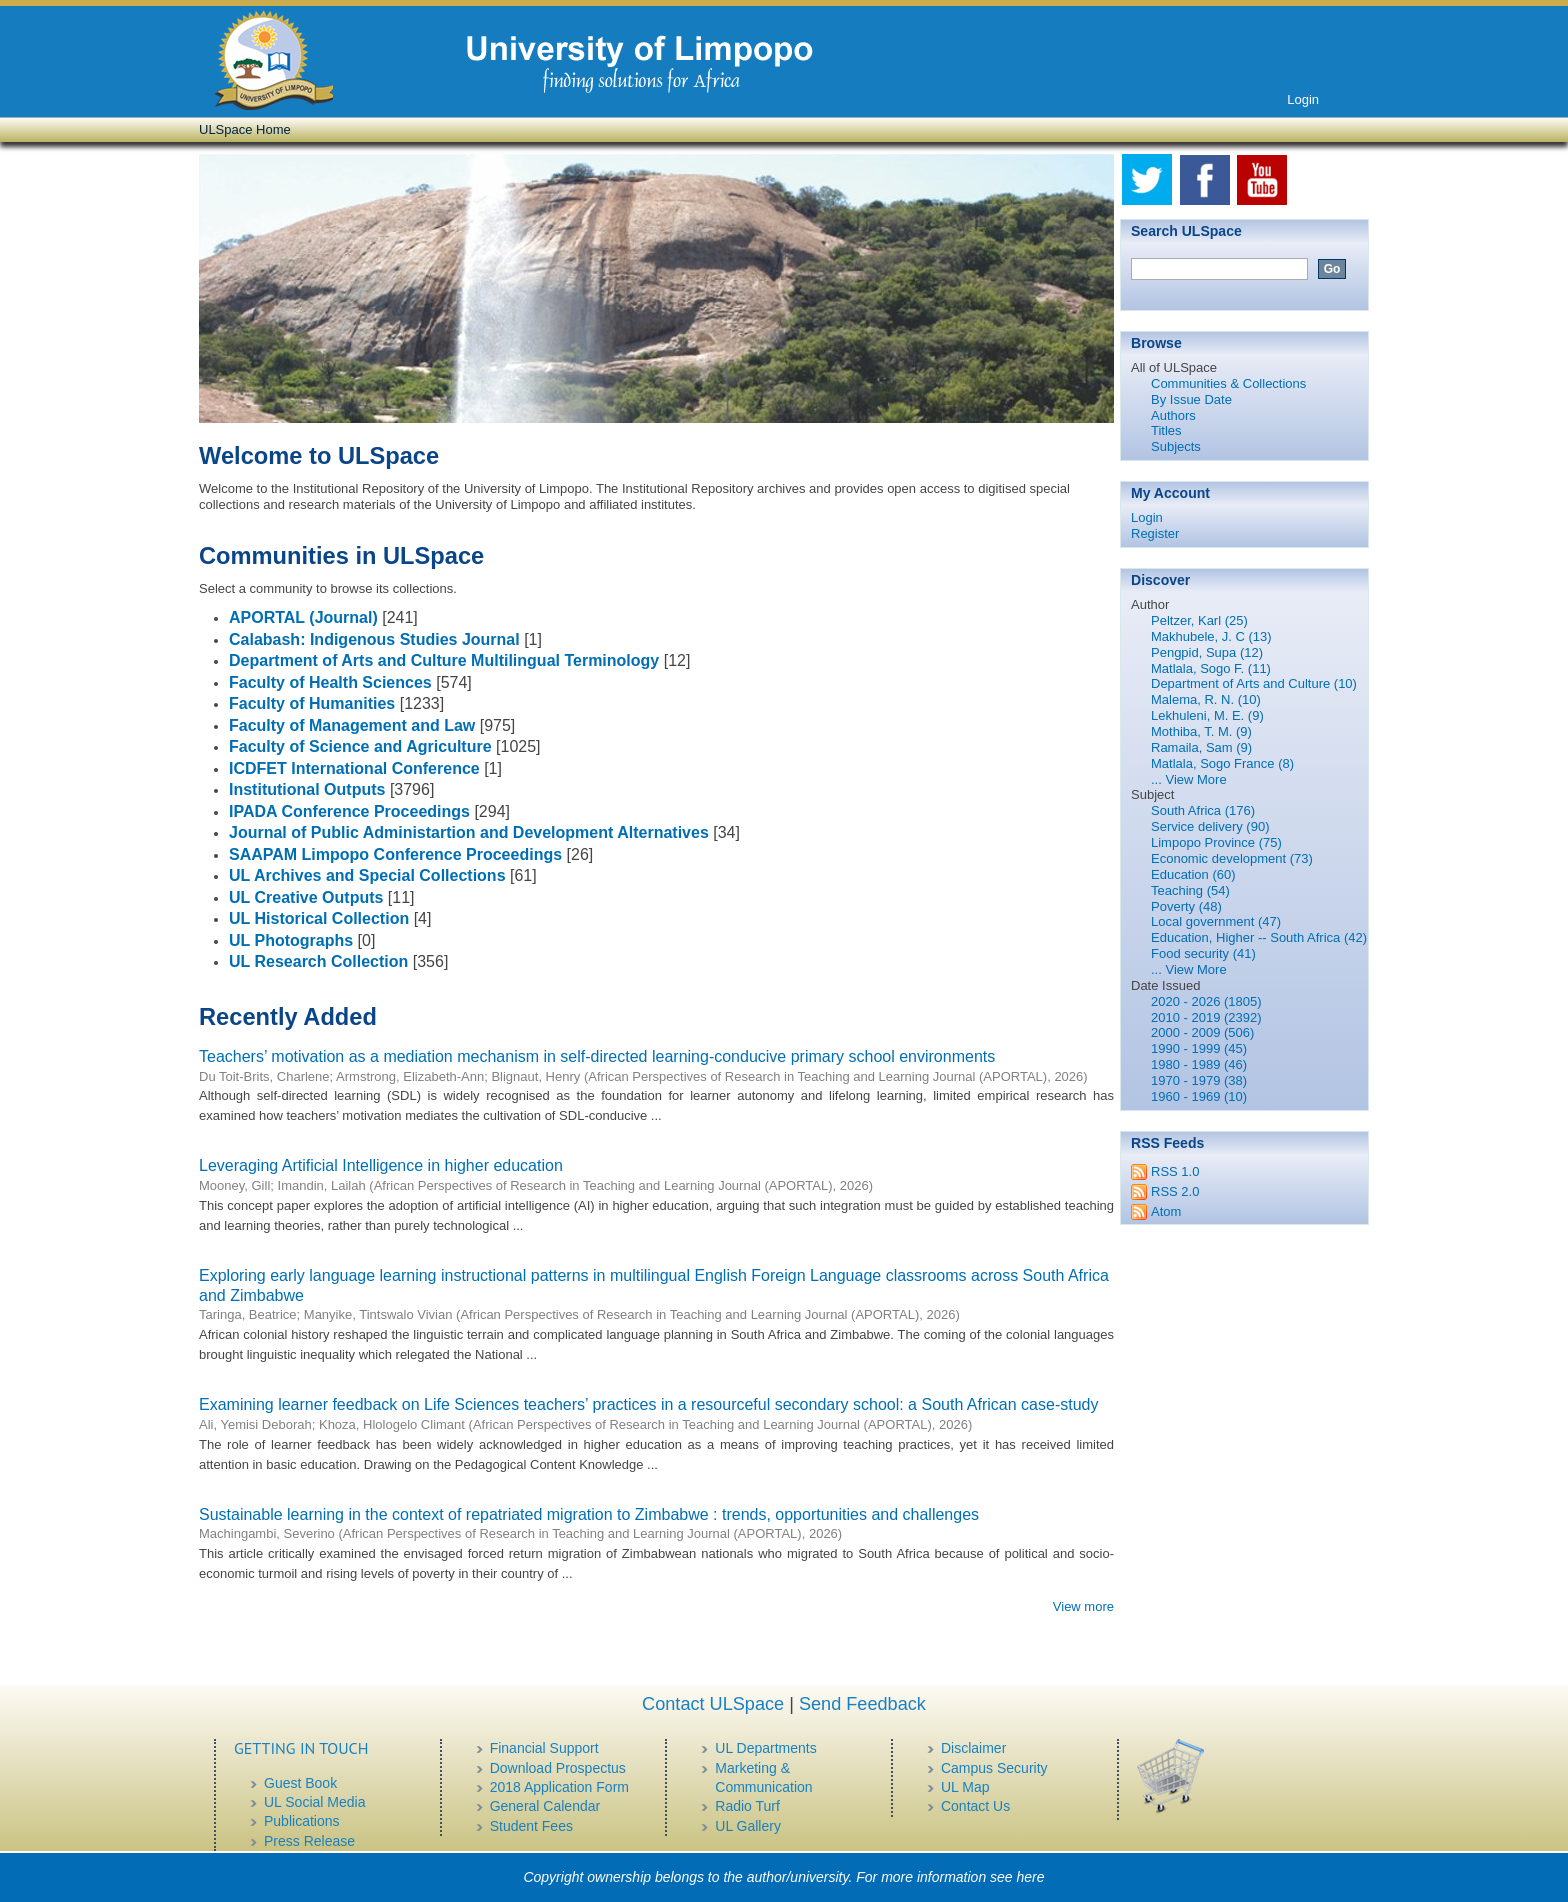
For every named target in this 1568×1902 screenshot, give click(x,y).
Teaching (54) (1190, 890)
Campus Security (994, 1768)
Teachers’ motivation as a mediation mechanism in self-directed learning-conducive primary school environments (597, 1056)
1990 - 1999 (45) (1199, 1048)
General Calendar (545, 1806)
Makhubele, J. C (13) (1211, 636)
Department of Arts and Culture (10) (1254, 683)
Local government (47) (1216, 921)
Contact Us (975, 1806)
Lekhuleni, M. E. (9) (1207, 715)
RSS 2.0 (1175, 1191)
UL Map (965, 1787)
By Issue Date (1191, 399)
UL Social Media (314, 1802)
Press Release (309, 1841)
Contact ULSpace (713, 1704)
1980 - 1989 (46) (1199, 1064)
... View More (1189, 779)
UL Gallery (748, 1826)
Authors (1173, 415)
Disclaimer (973, 1748)
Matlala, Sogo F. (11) (1211, 668)
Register (1155, 533)
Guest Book (300, 1783)
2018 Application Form (559, 1787)
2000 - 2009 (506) (1202, 1032)
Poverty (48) (1186, 906)
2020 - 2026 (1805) (1206, 1001)
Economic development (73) (1232, 858)
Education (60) (1193, 874)
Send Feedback (862, 1704)
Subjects (1176, 446)
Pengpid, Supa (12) (1207, 652)
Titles (1166, 430)
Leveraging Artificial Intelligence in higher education (381, 1165)
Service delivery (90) (1210, 826)
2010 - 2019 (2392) (1206, 1017)
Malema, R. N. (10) (1206, 699)
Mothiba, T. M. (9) (1201, 731)
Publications (302, 1821)
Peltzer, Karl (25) (1199, 620)
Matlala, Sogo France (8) (1222, 763)
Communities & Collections (1228, 383)
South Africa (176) (1203, 810)
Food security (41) (1203, 953)
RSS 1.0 (1175, 1171)
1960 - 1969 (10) (1199, 1096)
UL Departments (765, 1748)
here (1031, 1877)
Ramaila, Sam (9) (1201, 747)
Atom (1166, 1211)
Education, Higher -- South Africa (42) (1259, 937)
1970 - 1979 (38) (1199, 1080)
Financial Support (544, 1748)
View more (1083, 1606)
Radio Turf (747, 1806)
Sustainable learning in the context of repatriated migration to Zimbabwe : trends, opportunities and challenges (589, 1514)
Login (1303, 99)
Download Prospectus (558, 1768)
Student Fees (531, 1826)
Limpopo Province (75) (1216, 842)
